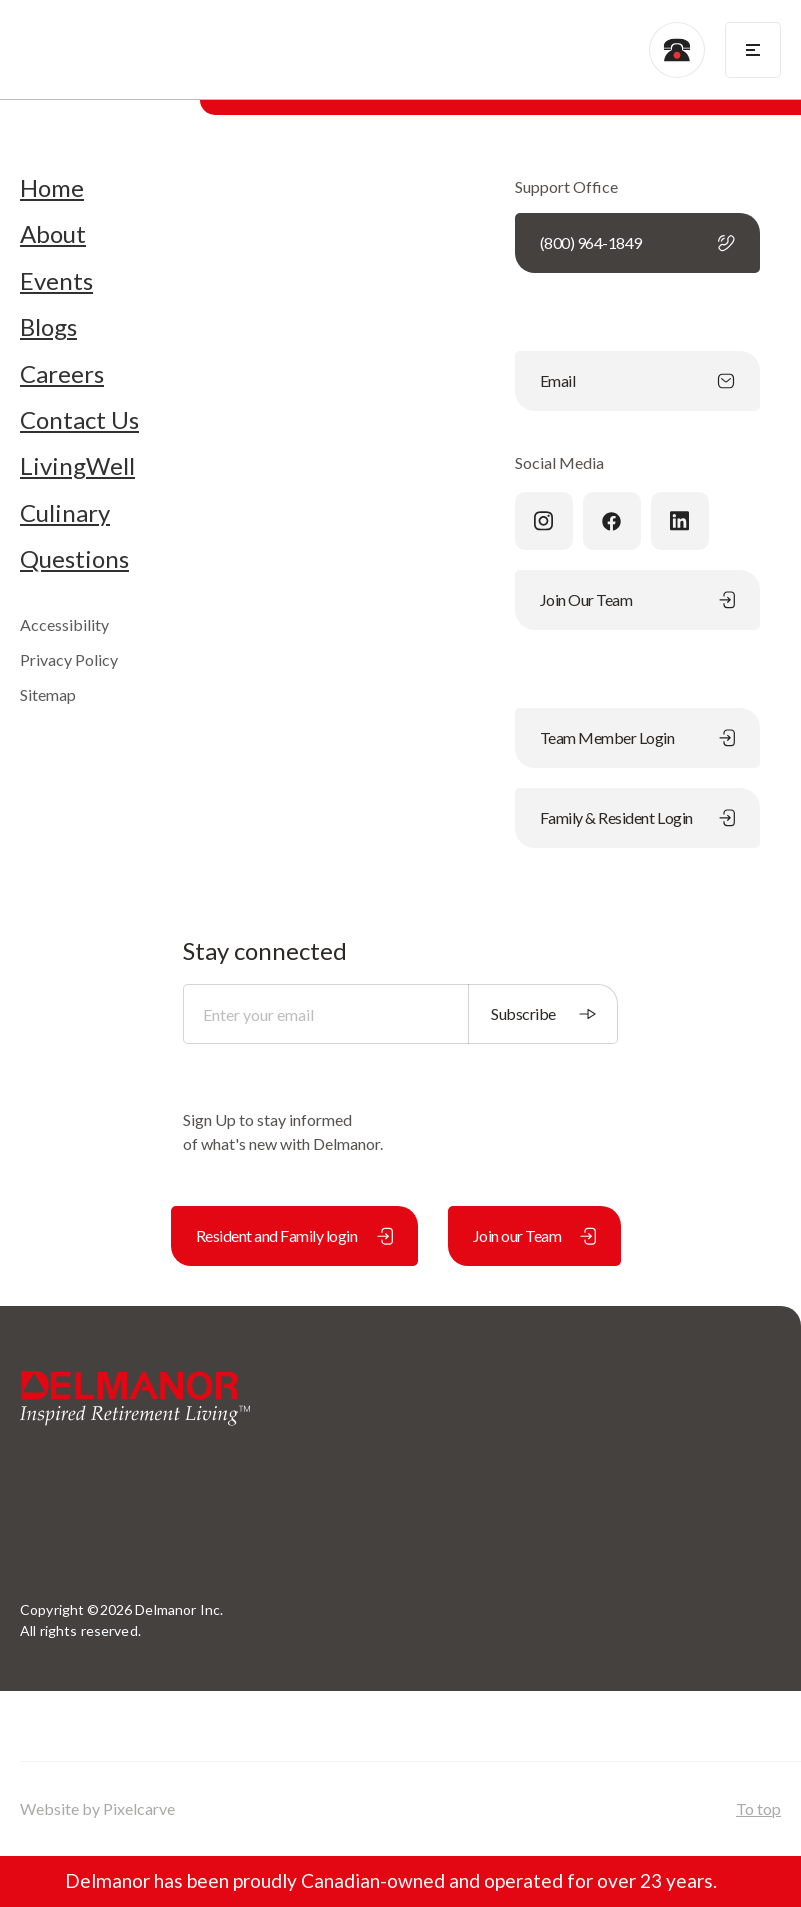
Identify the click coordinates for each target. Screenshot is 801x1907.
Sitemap (48, 694)
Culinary (65, 513)
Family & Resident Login (637, 817)
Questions (74, 559)
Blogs (48, 327)
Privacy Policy (69, 659)
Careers (62, 374)
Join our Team (535, 1235)
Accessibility (64, 624)
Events (56, 281)
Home (52, 188)
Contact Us (79, 420)
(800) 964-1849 (637, 242)
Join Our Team (637, 599)
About (53, 234)
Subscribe (543, 1013)
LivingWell (77, 466)
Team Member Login (637, 737)
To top (758, 1808)
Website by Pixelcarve (97, 1808)
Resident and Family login (294, 1235)
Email (637, 380)
